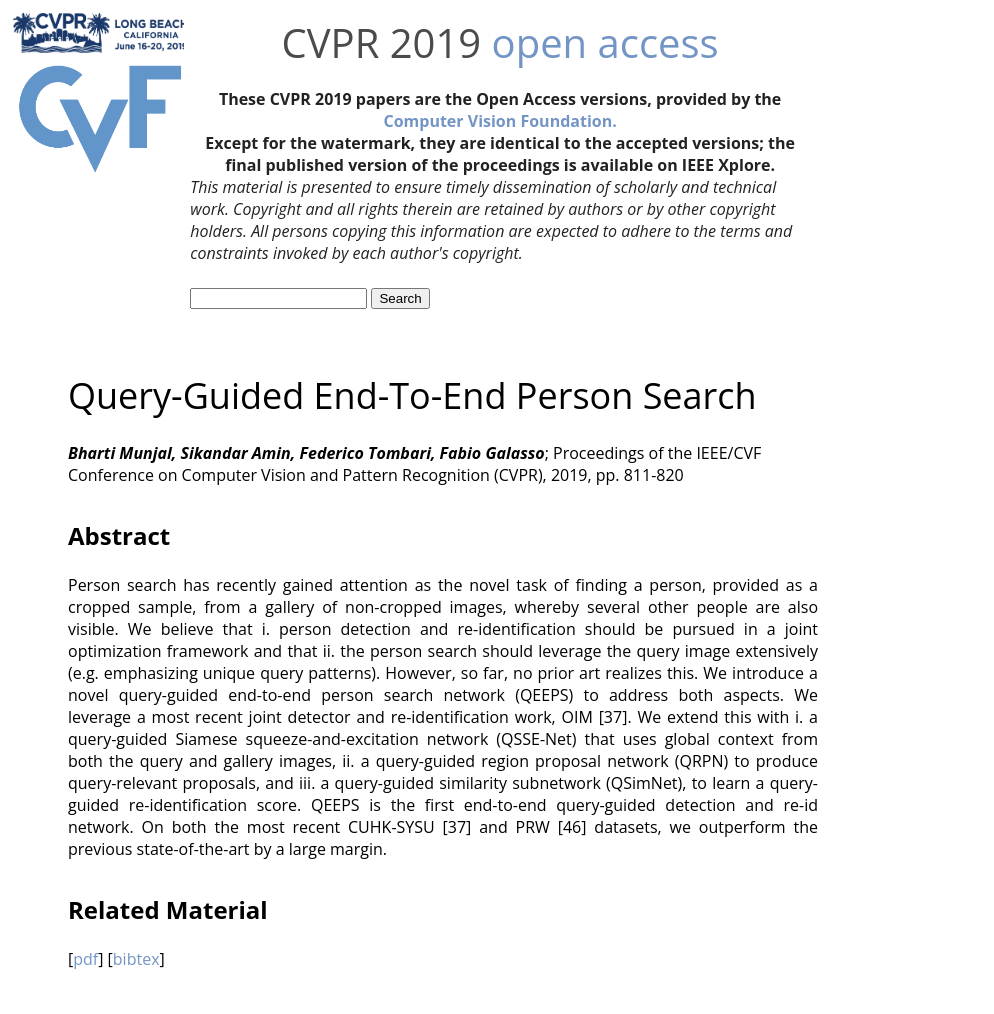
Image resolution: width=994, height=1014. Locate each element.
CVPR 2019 (382, 42)
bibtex (136, 959)
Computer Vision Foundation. (499, 121)
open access (605, 42)
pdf (85, 959)
